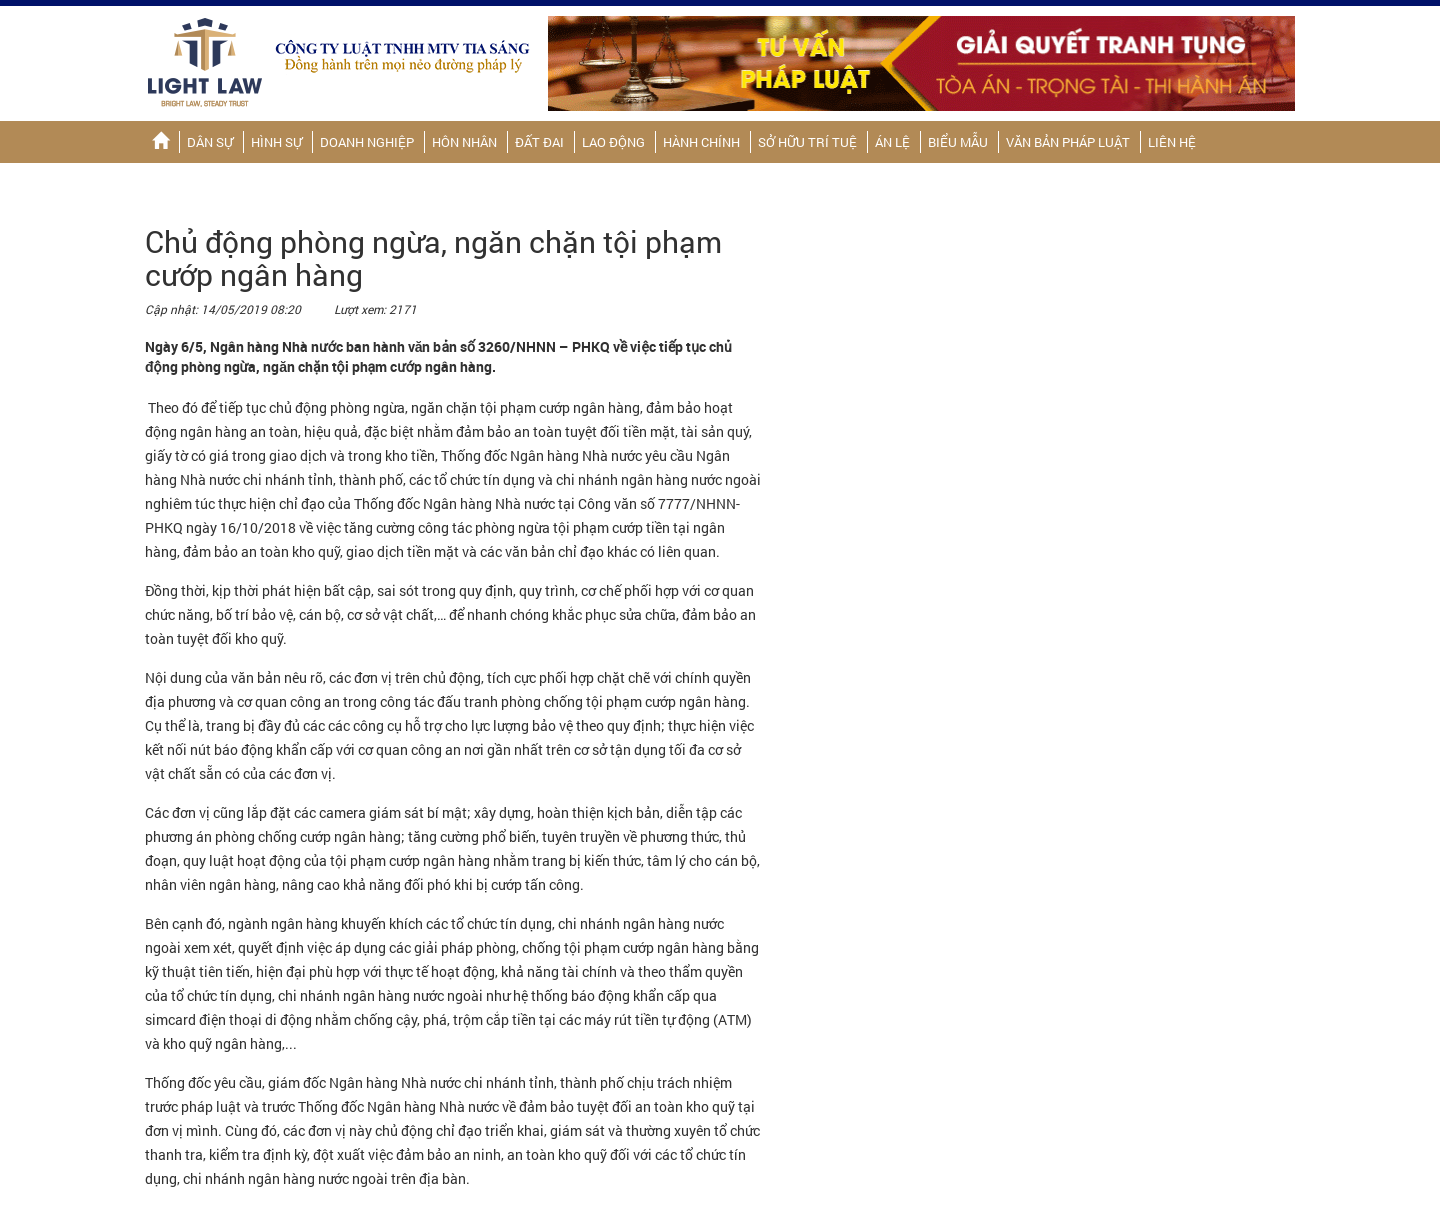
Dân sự (210, 142)
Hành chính (701, 142)
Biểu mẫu (958, 142)
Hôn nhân (464, 142)
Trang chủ (160, 141)
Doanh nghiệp (367, 142)
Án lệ (892, 142)
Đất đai (539, 142)
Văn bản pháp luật (1068, 142)
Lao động (613, 142)
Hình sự (276, 142)
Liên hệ (1172, 142)
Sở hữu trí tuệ (807, 142)
